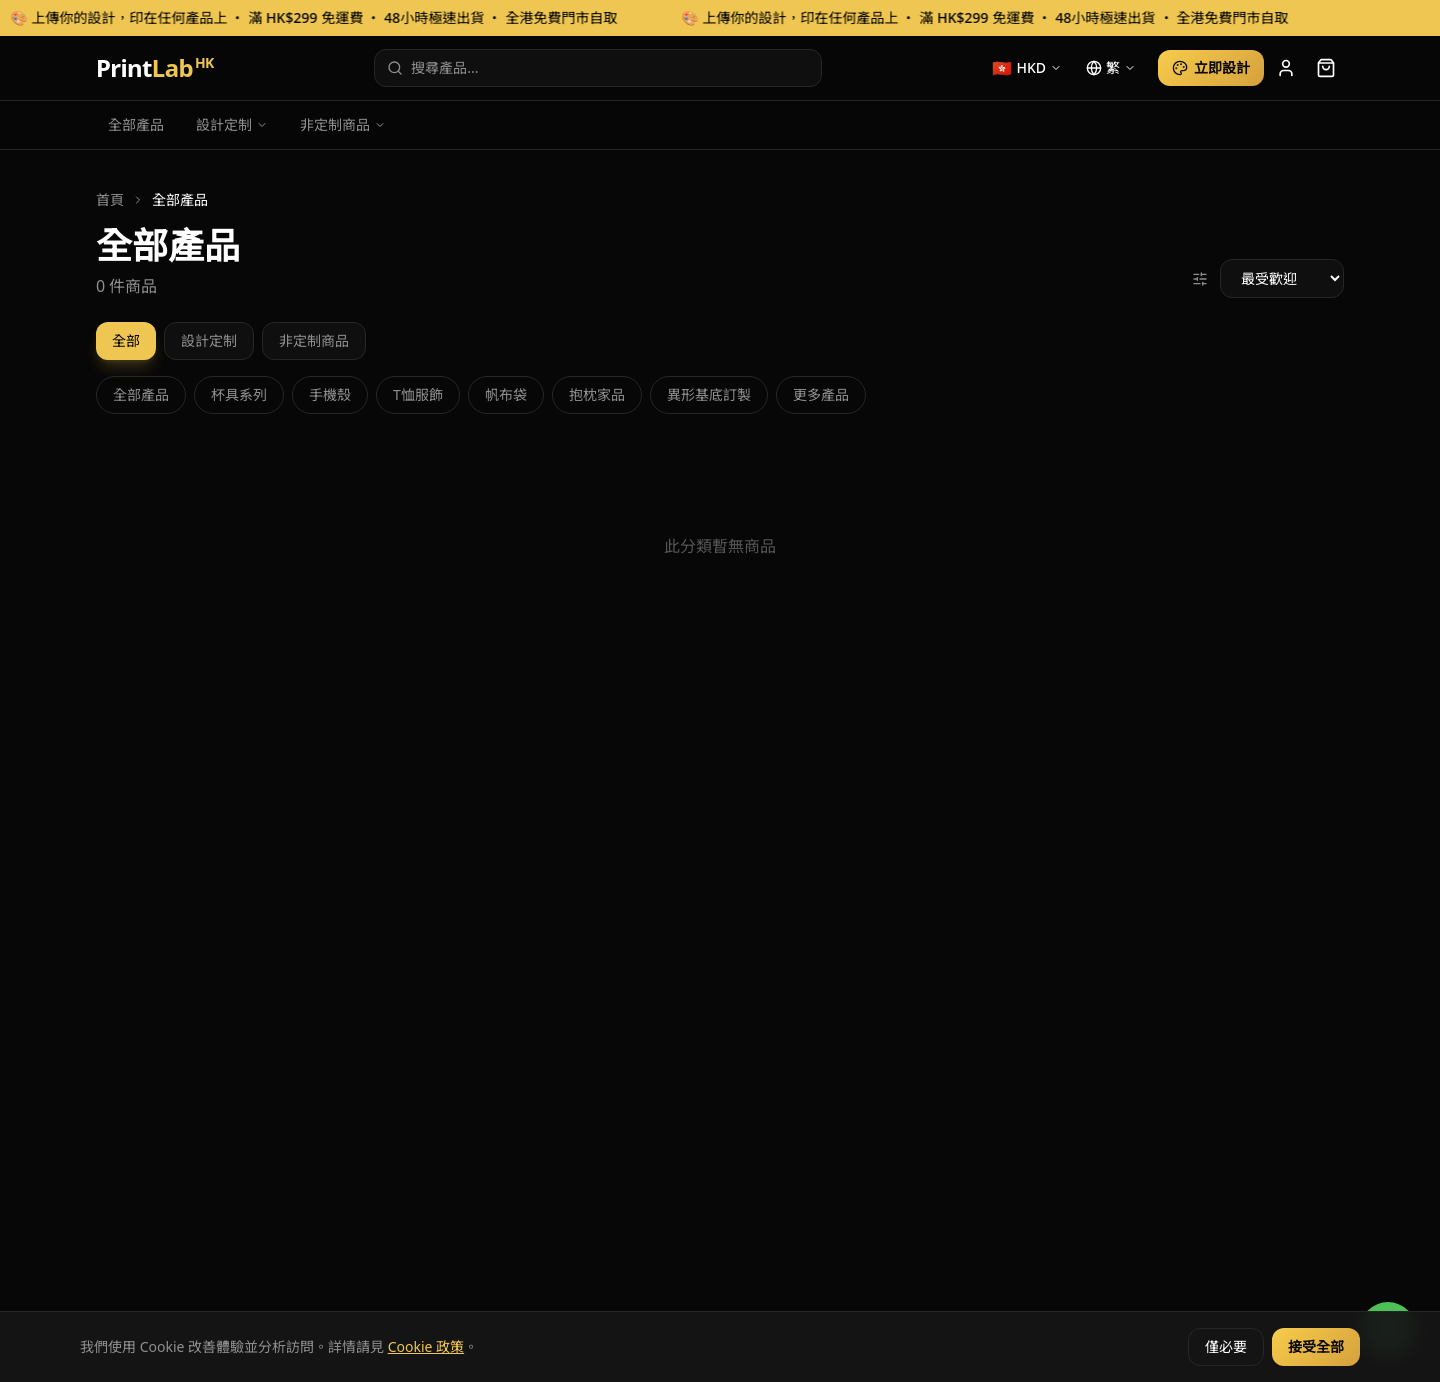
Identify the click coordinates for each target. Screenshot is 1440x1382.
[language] (1111, 68)
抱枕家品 (597, 394)
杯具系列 (239, 394)
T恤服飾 (418, 394)
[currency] (1027, 68)
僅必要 (1226, 1346)
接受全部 (1316, 1346)
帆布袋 (506, 394)
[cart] (1326, 68)
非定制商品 (343, 124)
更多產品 (821, 394)
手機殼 (330, 394)
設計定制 (232, 124)
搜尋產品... (432, 67)
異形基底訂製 (709, 394)
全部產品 (136, 124)
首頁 (110, 199)
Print (155, 68)
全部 (126, 340)
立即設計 (1211, 67)
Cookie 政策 (426, 1346)
